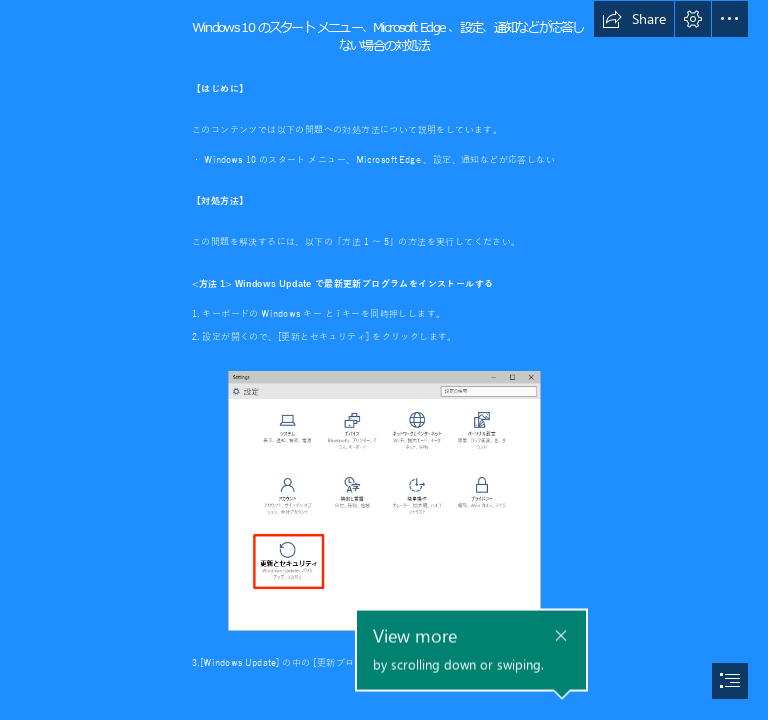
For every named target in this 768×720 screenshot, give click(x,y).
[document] (384, 360)
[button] (634, 19)
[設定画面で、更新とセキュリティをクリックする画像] (383, 500)
